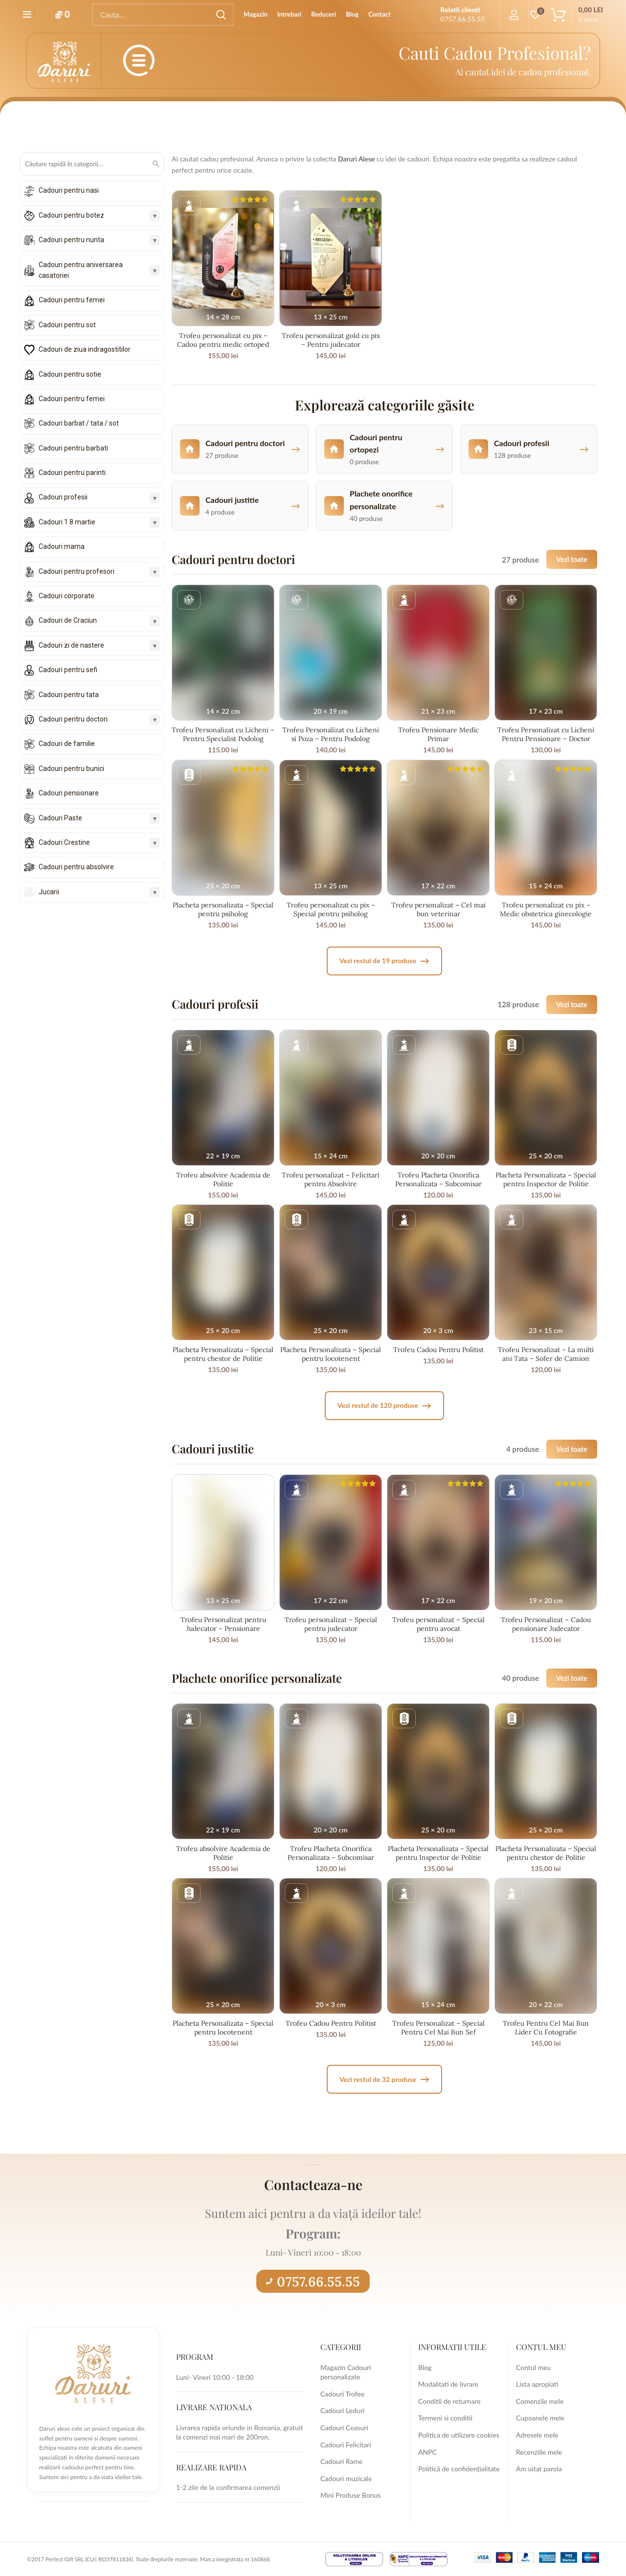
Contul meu (533, 2367)
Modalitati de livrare (448, 2384)
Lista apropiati (537, 2384)
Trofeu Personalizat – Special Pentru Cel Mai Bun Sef (438, 2027)
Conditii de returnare (449, 2401)
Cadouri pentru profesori (76, 571)
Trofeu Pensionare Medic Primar (438, 734)
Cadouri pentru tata (69, 695)
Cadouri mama (62, 546)
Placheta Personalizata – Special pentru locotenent (330, 1354)
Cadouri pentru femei (72, 300)
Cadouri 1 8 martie (67, 522)
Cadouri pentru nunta (71, 240)
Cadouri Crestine (64, 842)
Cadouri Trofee (342, 2394)
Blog (424, 2367)
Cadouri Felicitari (345, 2444)
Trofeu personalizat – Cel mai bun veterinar (438, 909)
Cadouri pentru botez (71, 215)
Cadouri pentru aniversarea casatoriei (81, 270)
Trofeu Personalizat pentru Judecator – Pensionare (223, 1624)
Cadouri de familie (67, 743)
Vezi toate (571, 559)
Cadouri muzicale (346, 2478)
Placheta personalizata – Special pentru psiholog (223, 909)
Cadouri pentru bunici (71, 768)
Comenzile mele (539, 2401)
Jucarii (49, 892)
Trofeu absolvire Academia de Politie (223, 1179)
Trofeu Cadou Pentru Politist (438, 1349)
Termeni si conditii (445, 2418)
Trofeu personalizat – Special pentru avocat (438, 1624)
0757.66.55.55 (313, 2281)
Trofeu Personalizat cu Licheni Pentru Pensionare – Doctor (545, 734)
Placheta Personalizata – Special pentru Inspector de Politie (545, 1179)
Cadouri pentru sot (67, 325)
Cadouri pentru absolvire (76, 867)
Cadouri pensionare (69, 793)
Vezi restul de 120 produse (384, 1405)
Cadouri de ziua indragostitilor (85, 349)
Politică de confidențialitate (459, 2468)
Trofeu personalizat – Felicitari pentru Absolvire (331, 1179)
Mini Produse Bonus (350, 2495)
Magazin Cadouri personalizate (345, 2372)
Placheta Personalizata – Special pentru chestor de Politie (223, 1354)
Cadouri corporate (66, 596)
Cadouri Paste (60, 818)
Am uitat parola (539, 2468)
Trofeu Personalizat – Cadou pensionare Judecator (546, 1624)
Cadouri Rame (341, 2461)
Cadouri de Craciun (68, 620)
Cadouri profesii (63, 497)
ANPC (427, 2452)
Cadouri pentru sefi (68, 670)
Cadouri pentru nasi (69, 190)
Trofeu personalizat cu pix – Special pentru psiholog (331, 909)
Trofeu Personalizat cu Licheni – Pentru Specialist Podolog (223, 734)
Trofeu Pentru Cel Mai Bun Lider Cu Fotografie (546, 2027)
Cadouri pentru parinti (72, 472)
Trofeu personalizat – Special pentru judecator (331, 1624)
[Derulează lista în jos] (91, 910)
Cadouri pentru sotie (70, 374)
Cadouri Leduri (342, 2410)
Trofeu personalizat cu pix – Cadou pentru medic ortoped (223, 340)
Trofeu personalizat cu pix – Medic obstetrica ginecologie (546, 909)
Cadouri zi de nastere (71, 645)
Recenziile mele (539, 2452)
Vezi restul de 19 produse (384, 961)
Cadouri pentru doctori (73, 719)
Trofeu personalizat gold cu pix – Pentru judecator (331, 340)
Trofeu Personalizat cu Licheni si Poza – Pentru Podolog (330, 734)
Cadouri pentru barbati (73, 448)
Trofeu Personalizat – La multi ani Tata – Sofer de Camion (546, 1354)
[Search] (163, 14)
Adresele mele (537, 2435)
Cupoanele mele (540, 2418)
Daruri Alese (356, 159)
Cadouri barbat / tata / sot (79, 423)
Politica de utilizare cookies (458, 2435)
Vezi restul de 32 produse (384, 2079)
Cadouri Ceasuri (344, 2427)
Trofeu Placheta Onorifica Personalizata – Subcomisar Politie (438, 1184)
